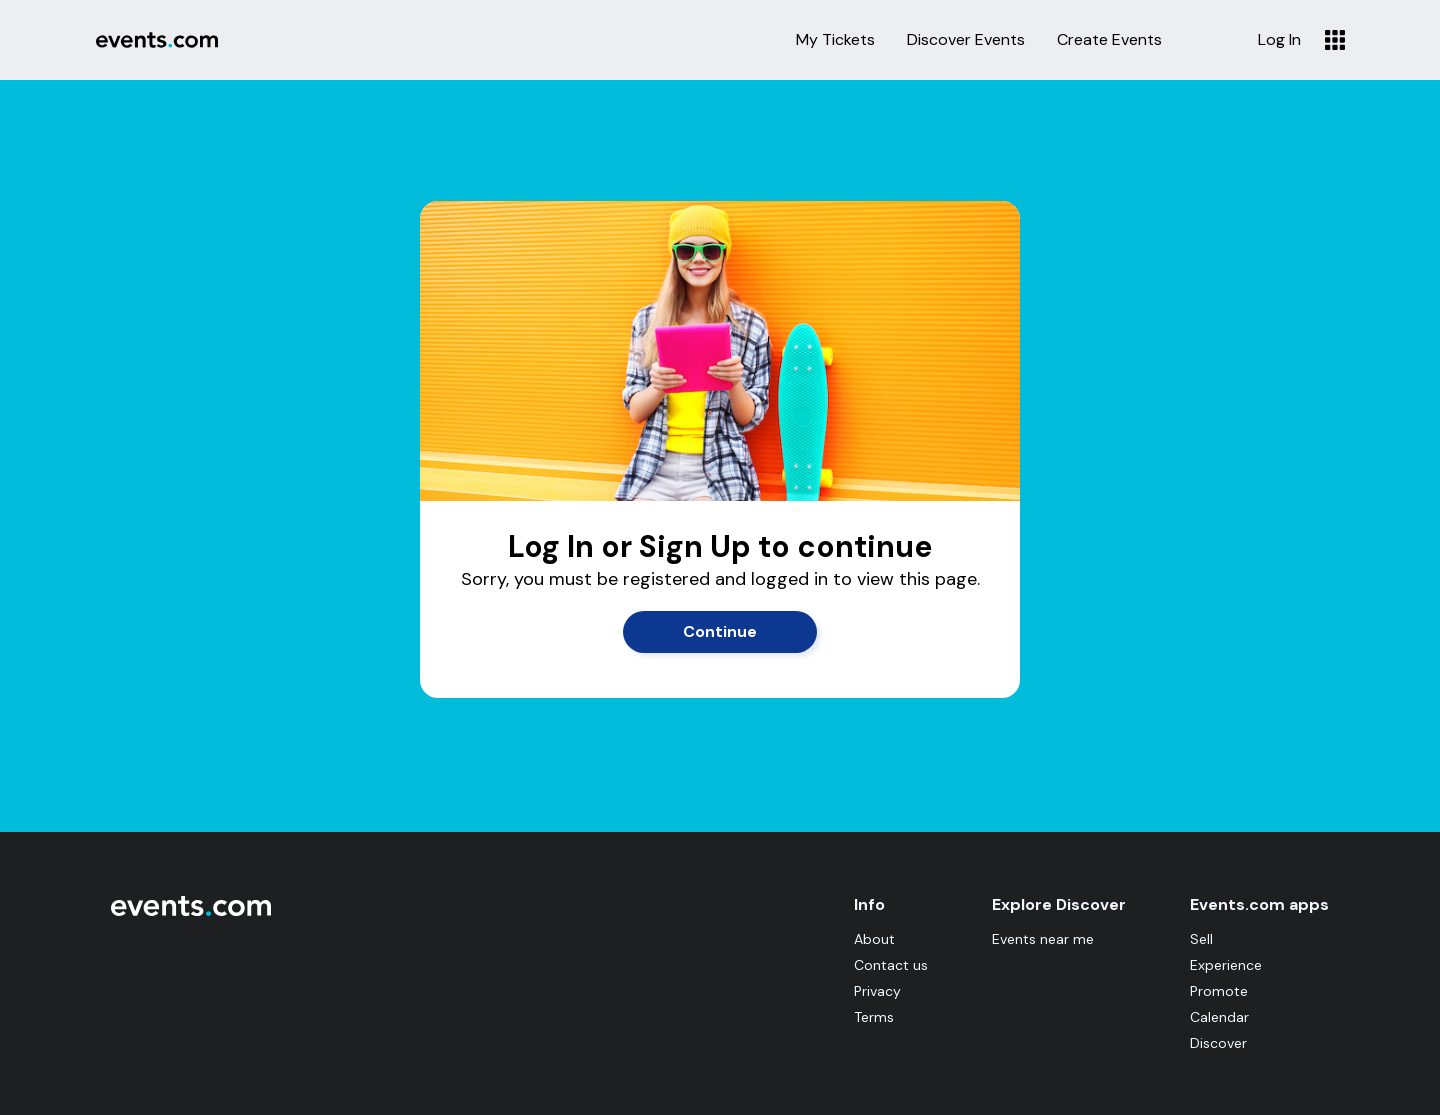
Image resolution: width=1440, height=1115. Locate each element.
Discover (1218, 1043)
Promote (1219, 991)
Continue (720, 631)
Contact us (891, 965)
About (874, 939)
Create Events (1109, 40)
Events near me (1043, 939)
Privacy (877, 991)
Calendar (1219, 1017)
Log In (1279, 40)
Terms (874, 1017)
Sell (1201, 939)
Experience (1226, 965)
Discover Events (966, 40)
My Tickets (835, 40)
